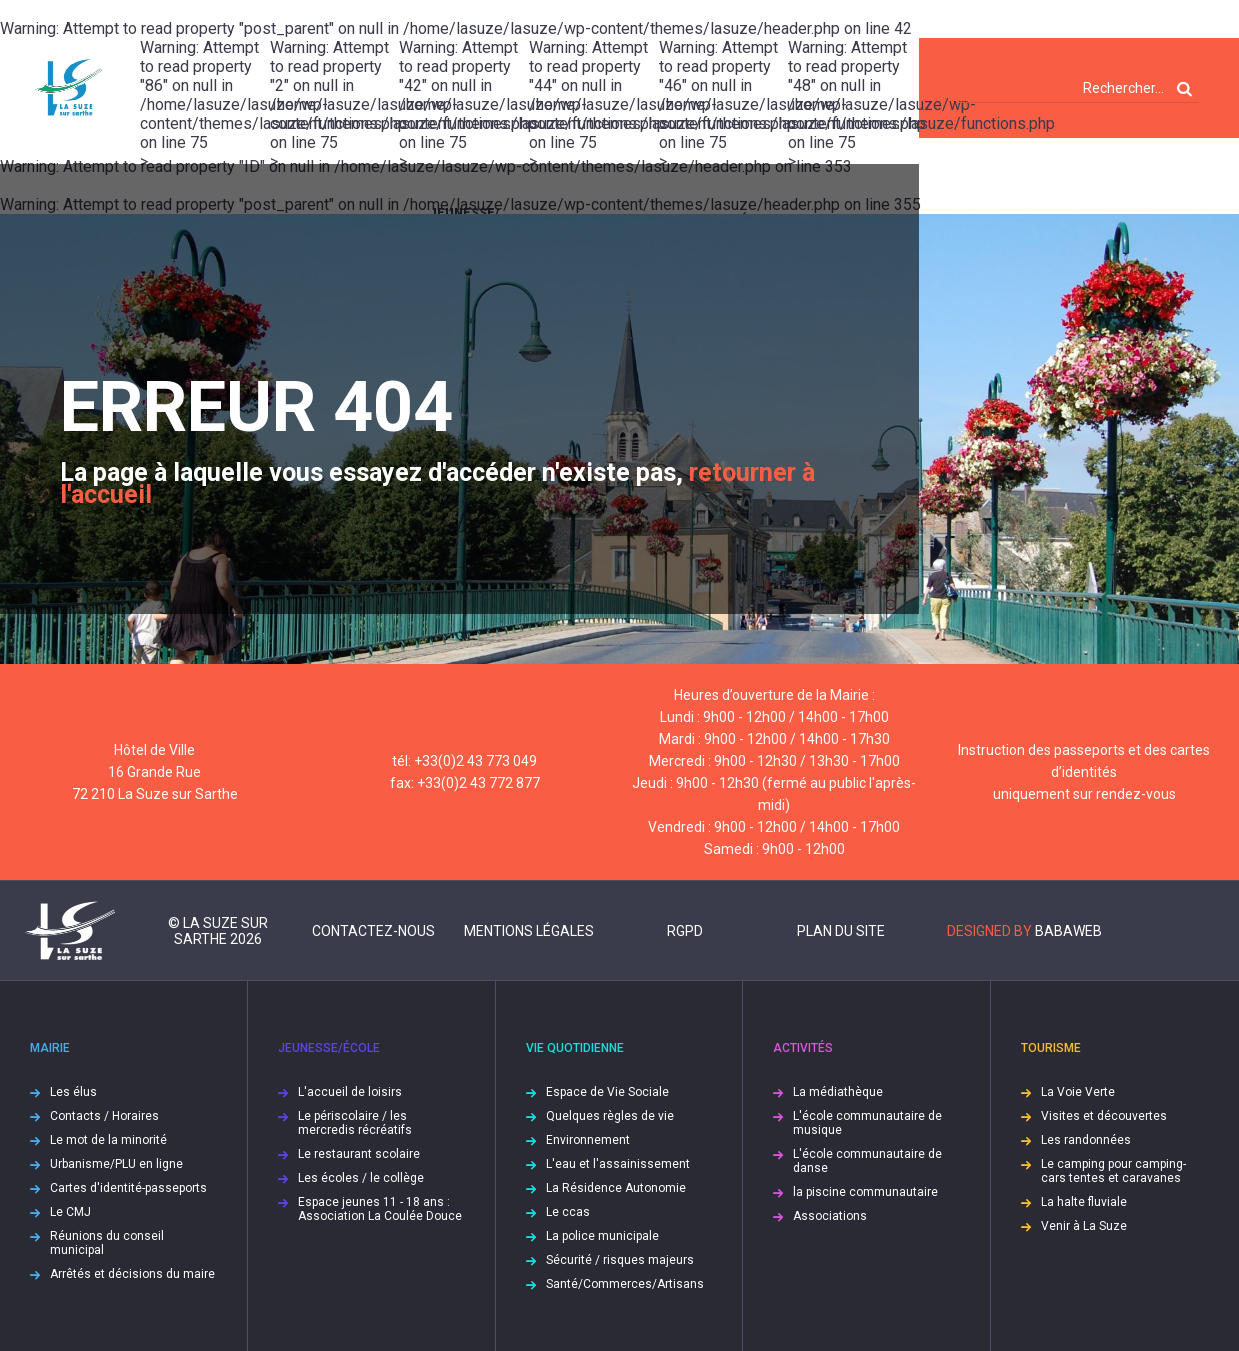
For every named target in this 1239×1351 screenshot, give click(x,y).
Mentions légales (529, 931)
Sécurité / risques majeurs (620, 1260)
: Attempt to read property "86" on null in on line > (205, 88)
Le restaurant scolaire (359, 1154)
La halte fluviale (1084, 1202)
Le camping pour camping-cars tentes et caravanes (1113, 1171)
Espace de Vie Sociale (607, 1092)
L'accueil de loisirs (350, 1092)
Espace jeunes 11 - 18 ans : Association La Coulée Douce (380, 1209)
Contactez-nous (373, 931)
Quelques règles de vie (610, 1116)
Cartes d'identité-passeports (128, 1188)
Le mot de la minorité (108, 1140)
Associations (830, 1216)
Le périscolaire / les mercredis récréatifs (355, 1123)
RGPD (685, 931)
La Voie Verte (1078, 1092)
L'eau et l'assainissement (618, 1164)
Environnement (588, 1140)
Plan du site (841, 931)
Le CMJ (70, 1212)
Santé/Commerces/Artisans (625, 1284)
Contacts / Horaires (104, 1116)
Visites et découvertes (1104, 1116)
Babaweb (1068, 931)
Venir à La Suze (1084, 1226)
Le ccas (568, 1212)
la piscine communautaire (865, 1192)
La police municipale (602, 1236)
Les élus (73, 1092)
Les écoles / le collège (361, 1178)
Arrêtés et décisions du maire (132, 1274)
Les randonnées (1086, 1140)
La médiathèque (838, 1092)
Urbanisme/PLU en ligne (116, 1164)
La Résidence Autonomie (616, 1188)
